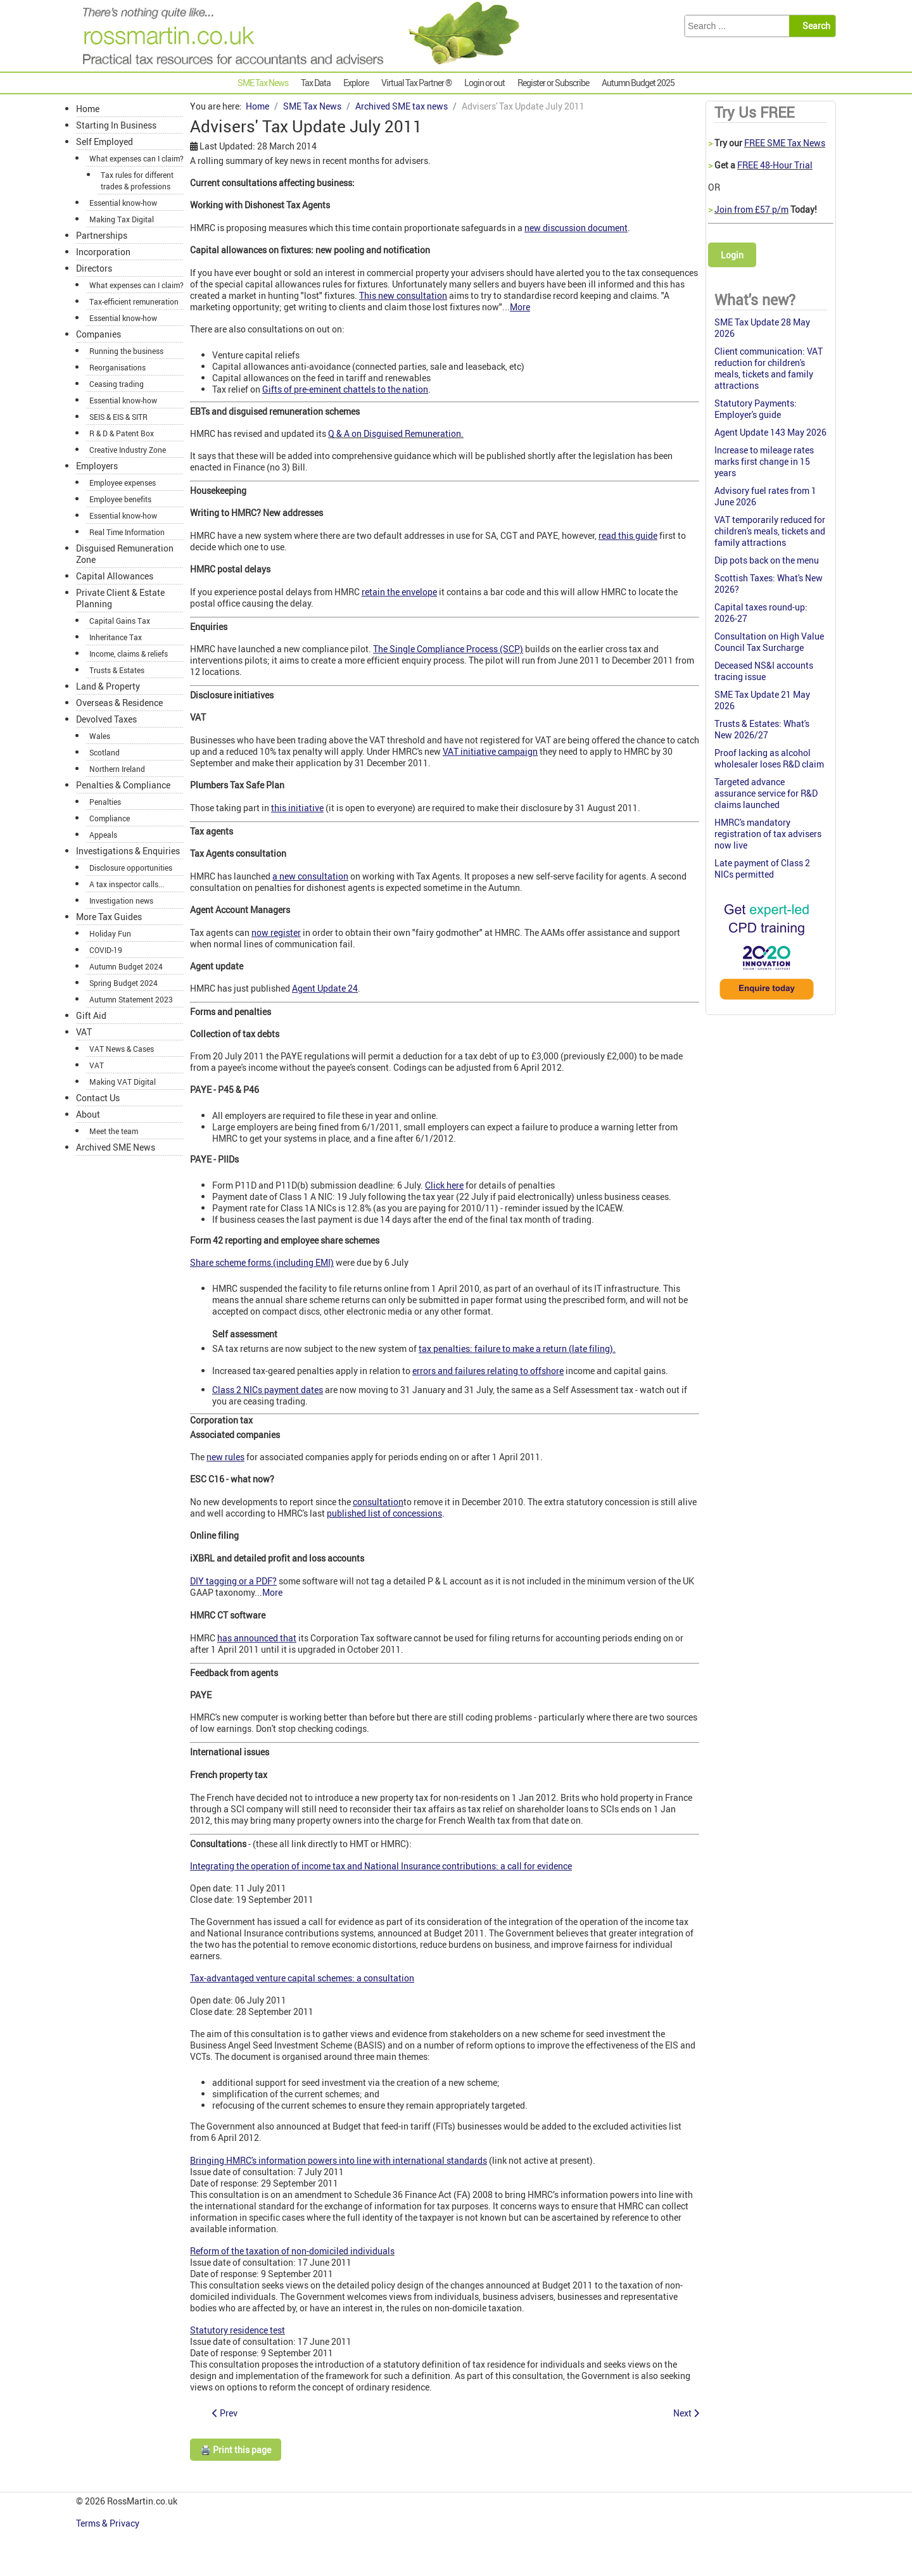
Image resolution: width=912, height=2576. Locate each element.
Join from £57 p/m (751, 209)
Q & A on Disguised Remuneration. (396, 433)
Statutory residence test (237, 2330)
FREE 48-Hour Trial (775, 165)
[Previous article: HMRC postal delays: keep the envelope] (225, 2413)
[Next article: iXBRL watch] (686, 2413)
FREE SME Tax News (784, 143)
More (272, 1592)
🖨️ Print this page (235, 2450)
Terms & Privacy (108, 2523)
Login (732, 255)
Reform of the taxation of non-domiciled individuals (292, 2251)
